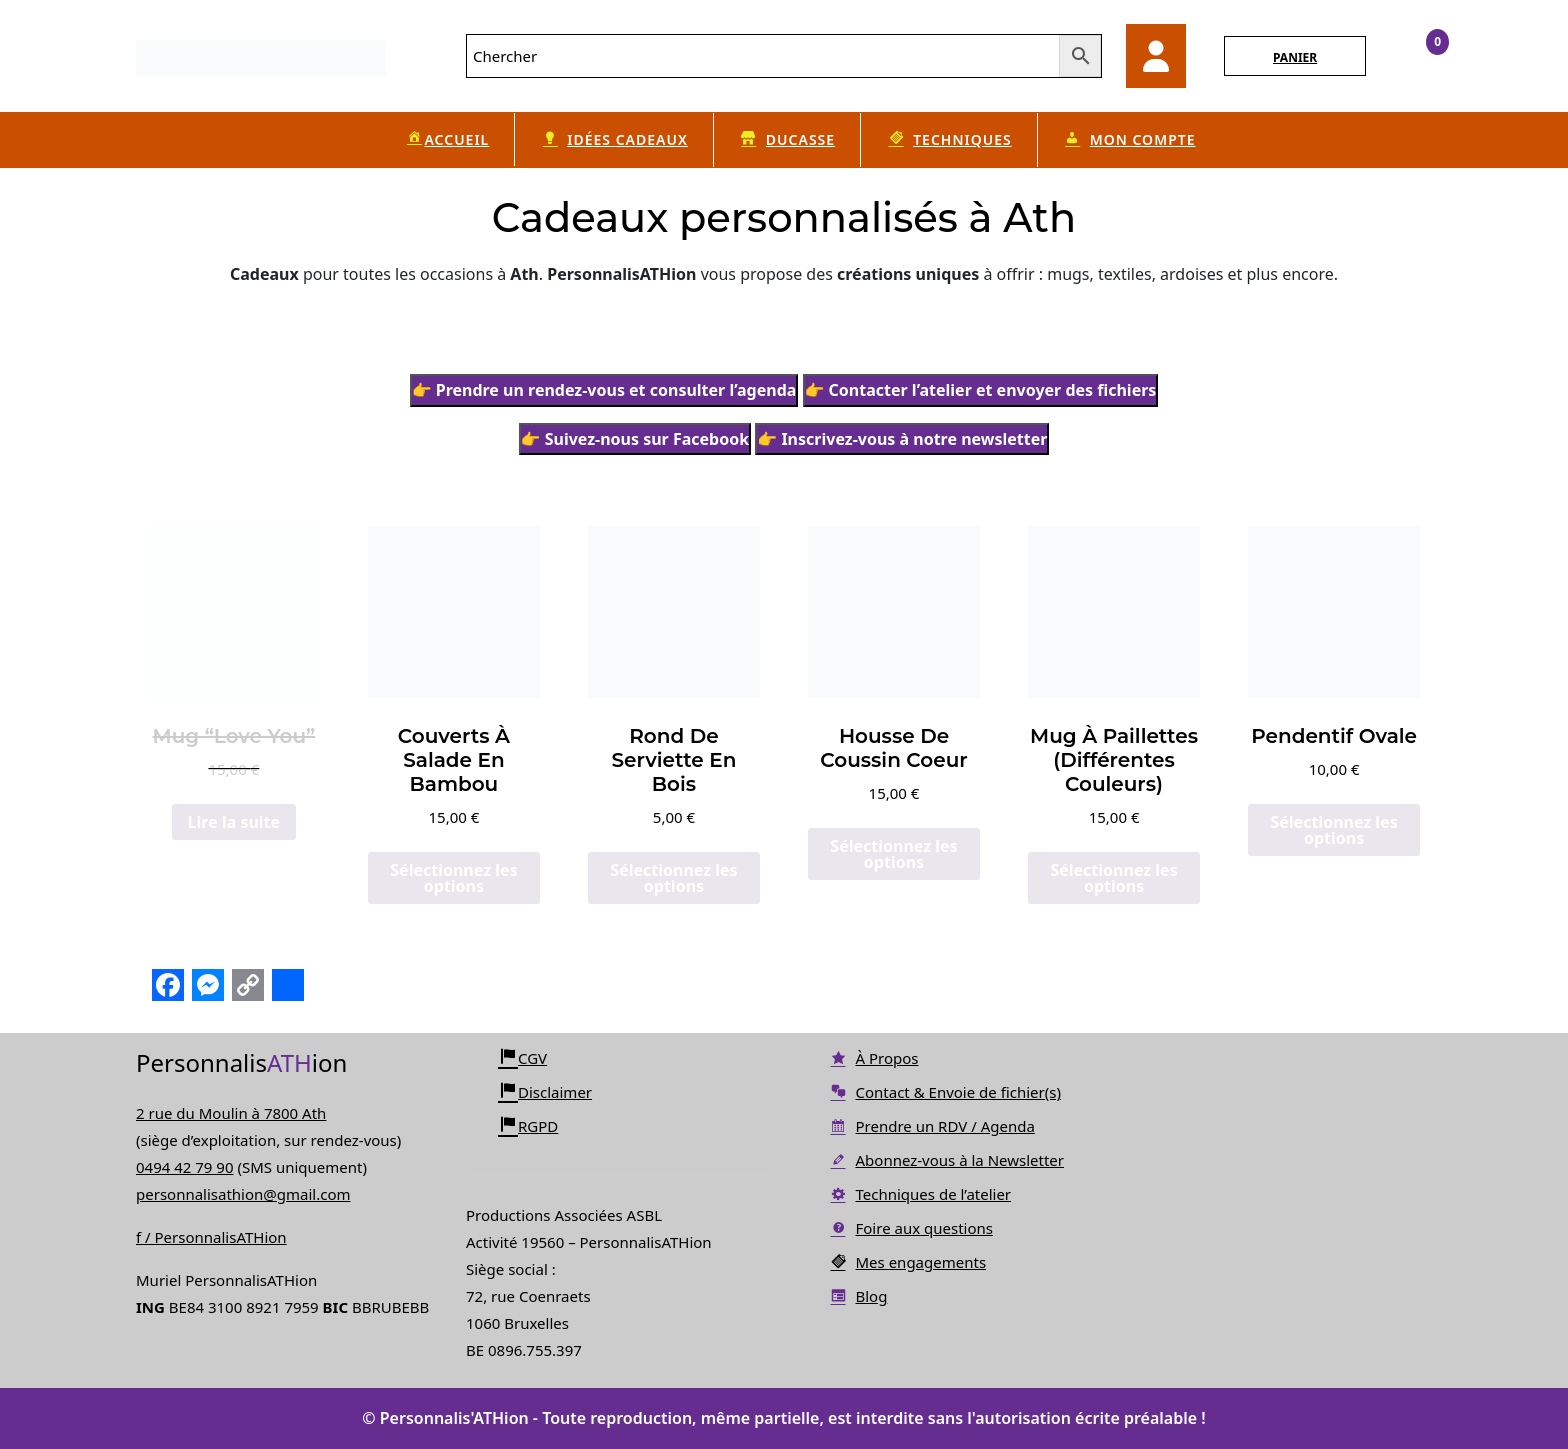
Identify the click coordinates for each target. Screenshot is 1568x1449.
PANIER (1295, 57)
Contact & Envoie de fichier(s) (944, 1092)
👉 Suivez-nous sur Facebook (635, 439)
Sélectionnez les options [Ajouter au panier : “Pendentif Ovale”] (1333, 830)
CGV (522, 1058)
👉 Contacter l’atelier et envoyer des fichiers (981, 390)
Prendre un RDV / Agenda (931, 1126)
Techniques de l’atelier (919, 1194)
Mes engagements (907, 1262)
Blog (857, 1296)
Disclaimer (545, 1092)
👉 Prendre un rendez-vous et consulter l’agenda (604, 390)
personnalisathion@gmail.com (243, 1194)
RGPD (528, 1126)
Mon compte (1129, 140)
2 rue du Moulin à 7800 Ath (231, 1113)
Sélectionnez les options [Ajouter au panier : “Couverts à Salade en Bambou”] (453, 878)
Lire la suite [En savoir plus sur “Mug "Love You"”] (234, 822)
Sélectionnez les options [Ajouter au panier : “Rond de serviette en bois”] (673, 878)
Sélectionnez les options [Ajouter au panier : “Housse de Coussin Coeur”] (893, 854)
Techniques (949, 140)
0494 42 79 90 (185, 1167)
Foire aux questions (910, 1228)
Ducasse (787, 140)
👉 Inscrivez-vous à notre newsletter (902, 439)
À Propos (873, 1058)
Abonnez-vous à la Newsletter (946, 1160)
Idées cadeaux (614, 140)
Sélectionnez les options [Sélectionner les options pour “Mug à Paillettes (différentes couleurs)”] (1113, 878)
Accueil (446, 139)
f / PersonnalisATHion (211, 1237)
